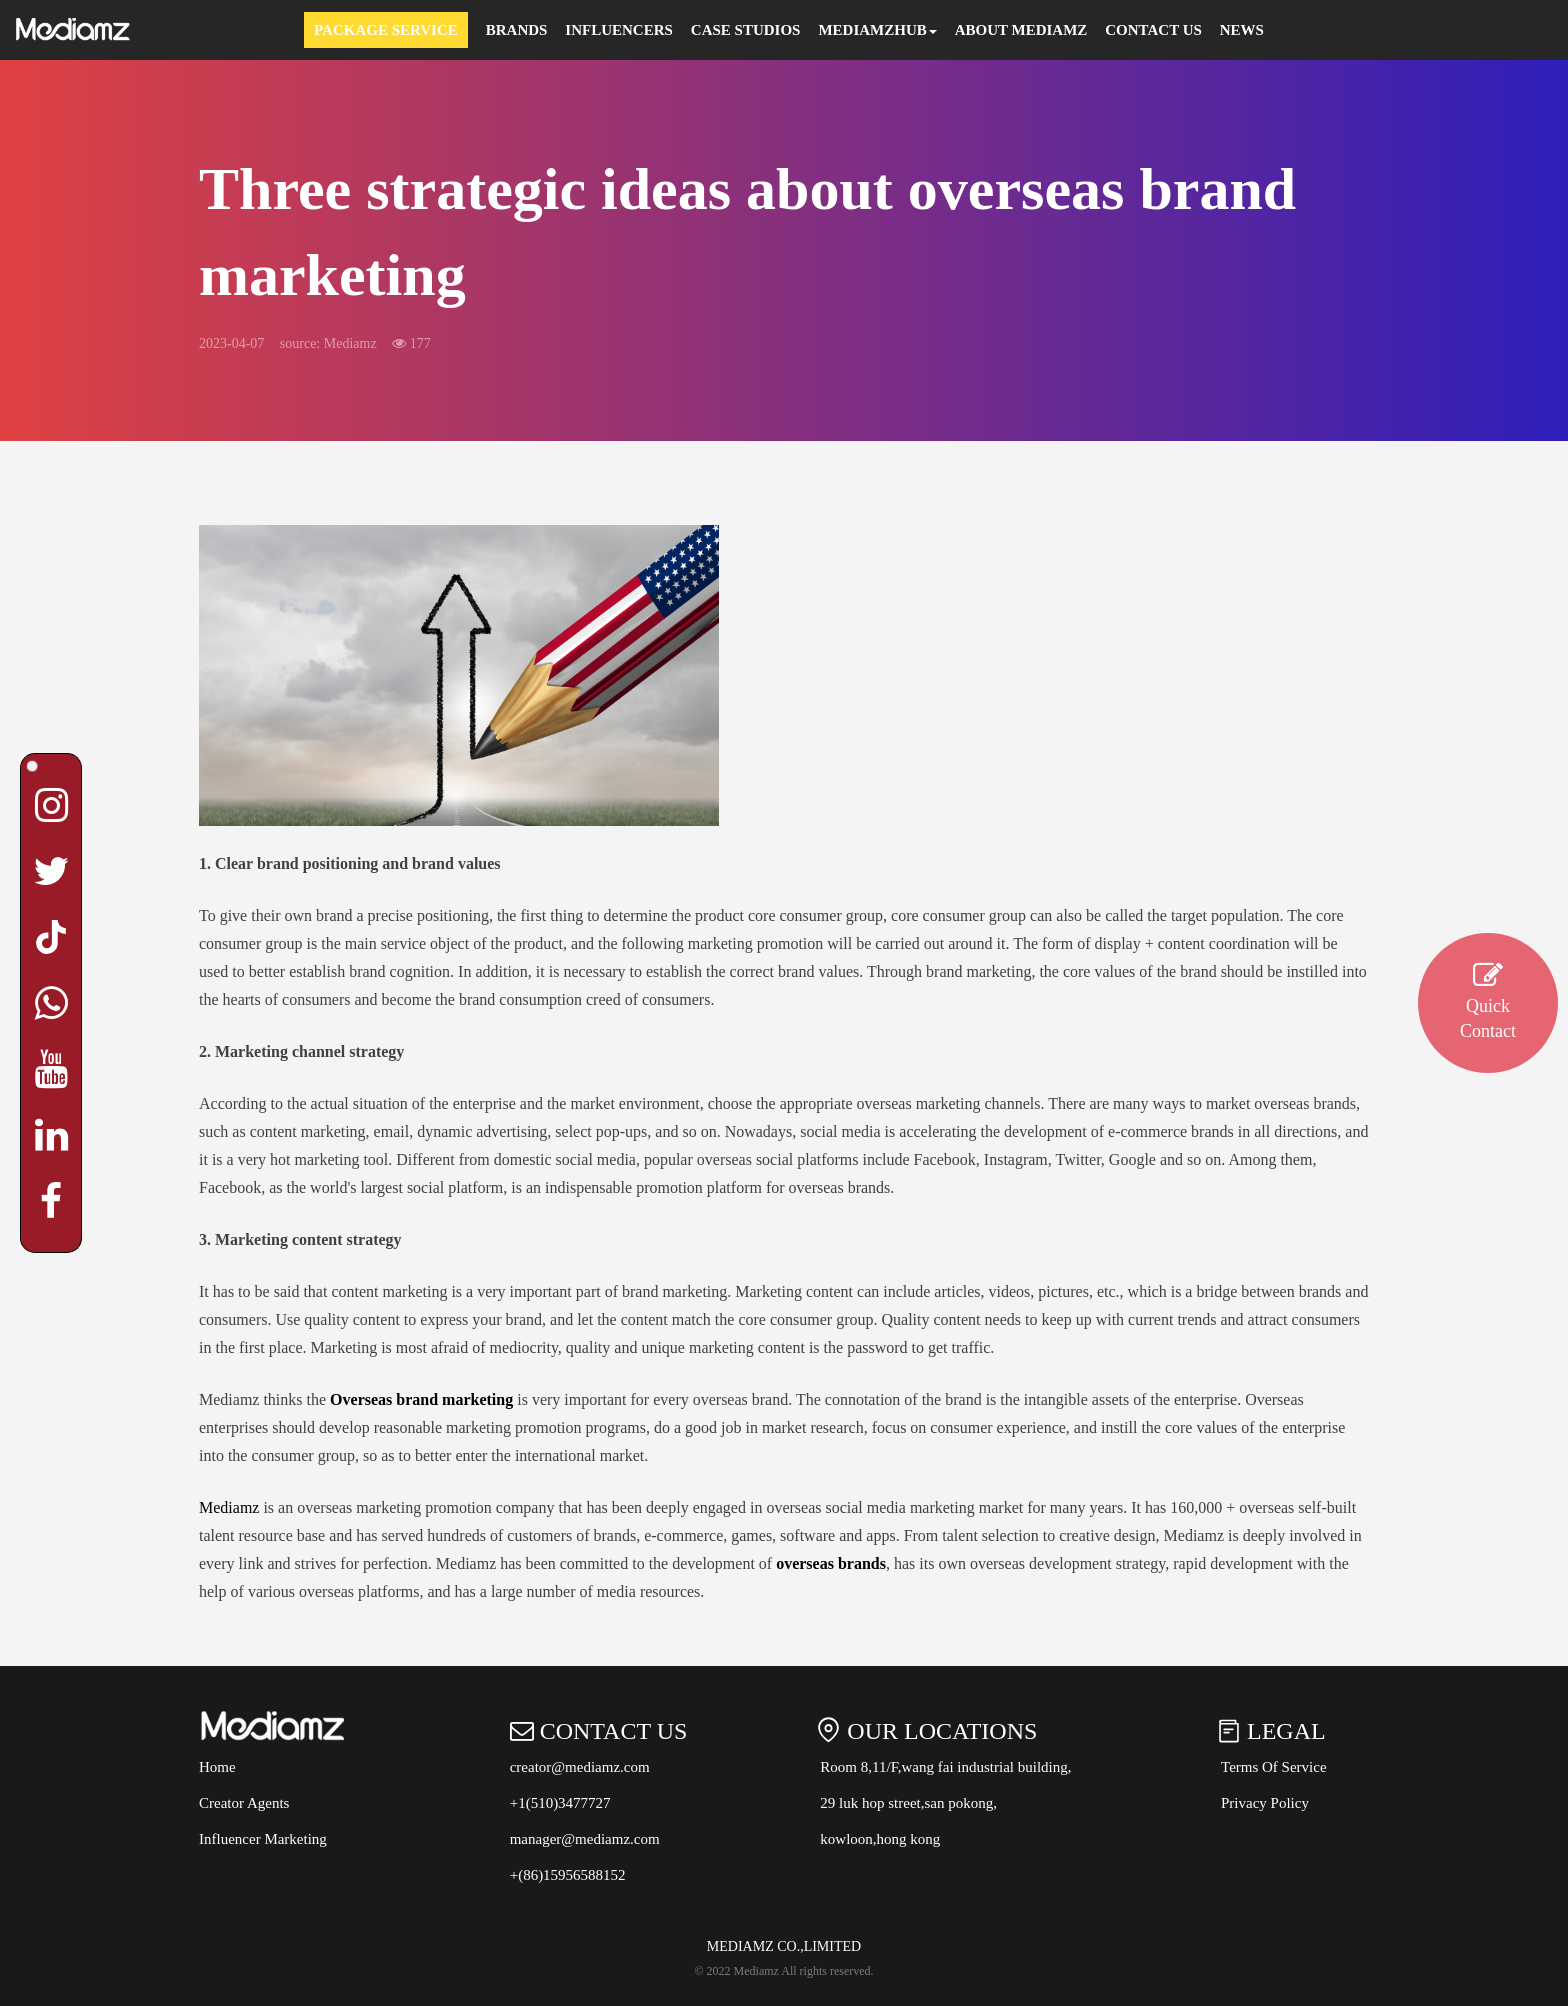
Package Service (386, 30)
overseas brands (831, 1563)
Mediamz (229, 1507)
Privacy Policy (1265, 1803)
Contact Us (1153, 30)
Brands (517, 30)
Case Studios (746, 30)
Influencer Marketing (263, 1839)
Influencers (619, 30)
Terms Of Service (1274, 1767)
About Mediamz (1021, 30)
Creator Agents (244, 1803)
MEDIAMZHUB (877, 30)
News (1242, 30)
